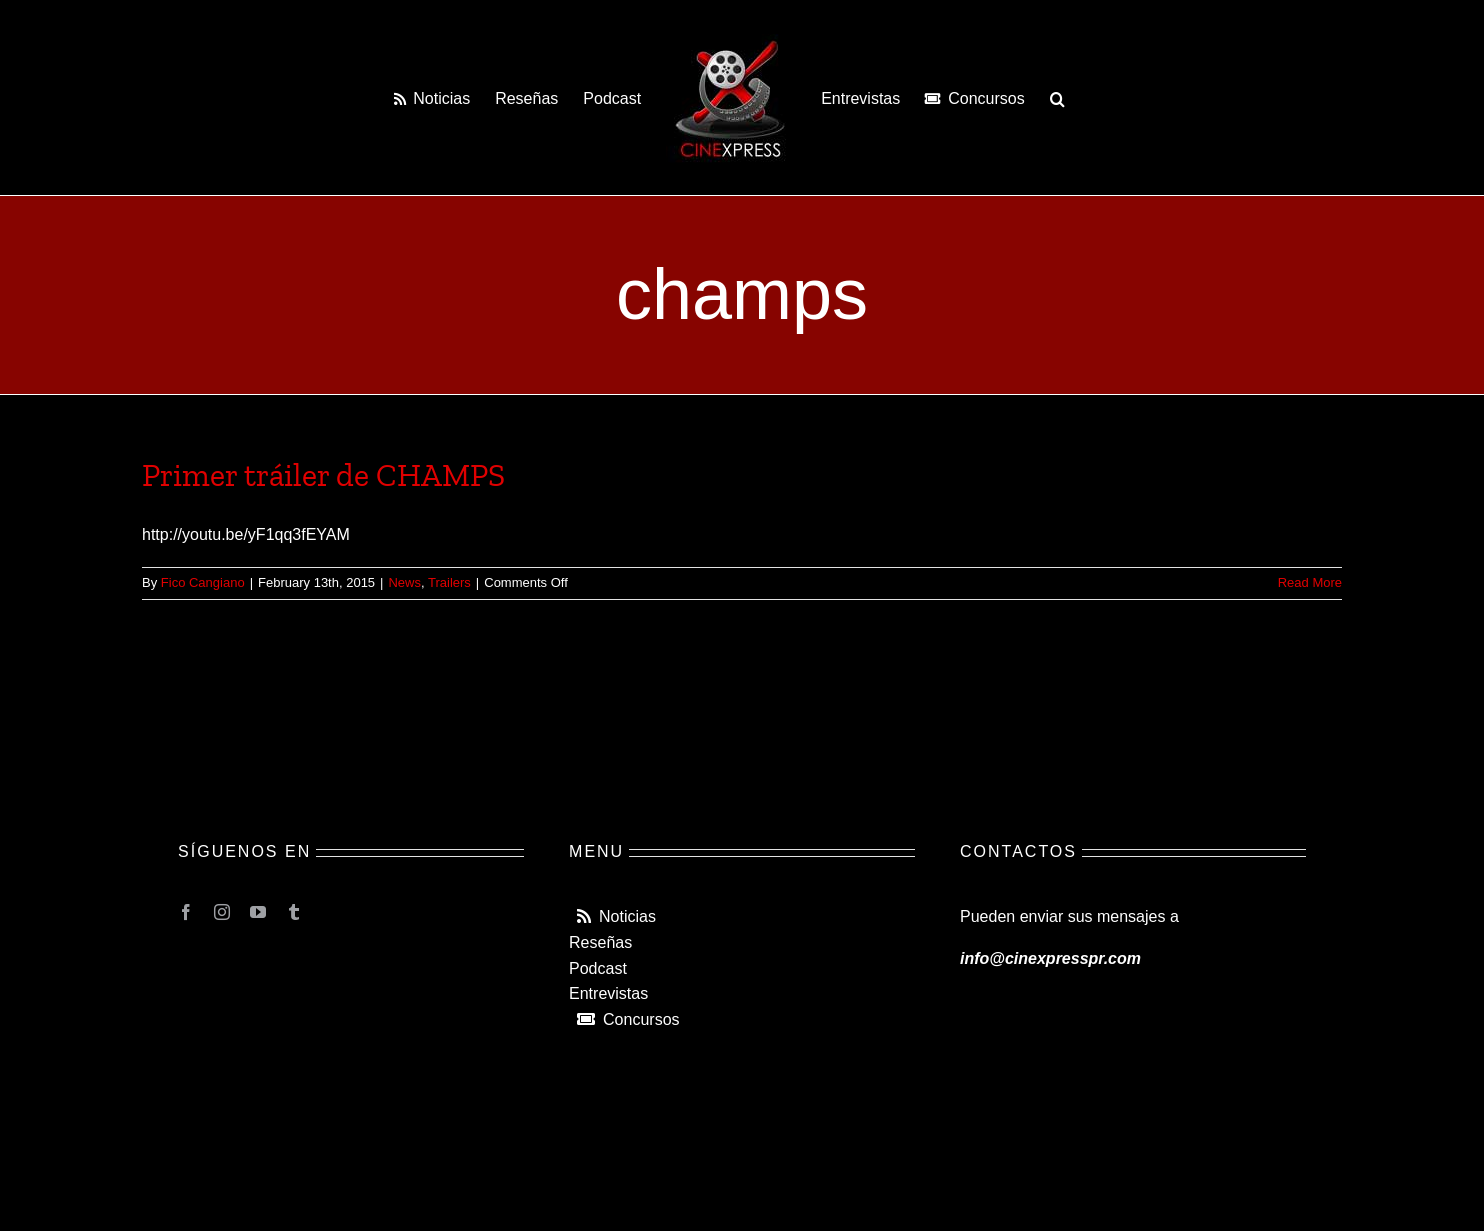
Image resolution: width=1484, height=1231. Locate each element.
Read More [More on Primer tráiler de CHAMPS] (1310, 582)
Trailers (449, 582)
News (404, 582)
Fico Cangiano (203, 582)
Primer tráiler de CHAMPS (323, 475)
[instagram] (222, 912)
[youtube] (258, 912)
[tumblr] (294, 912)
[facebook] (186, 912)
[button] (1057, 98)
